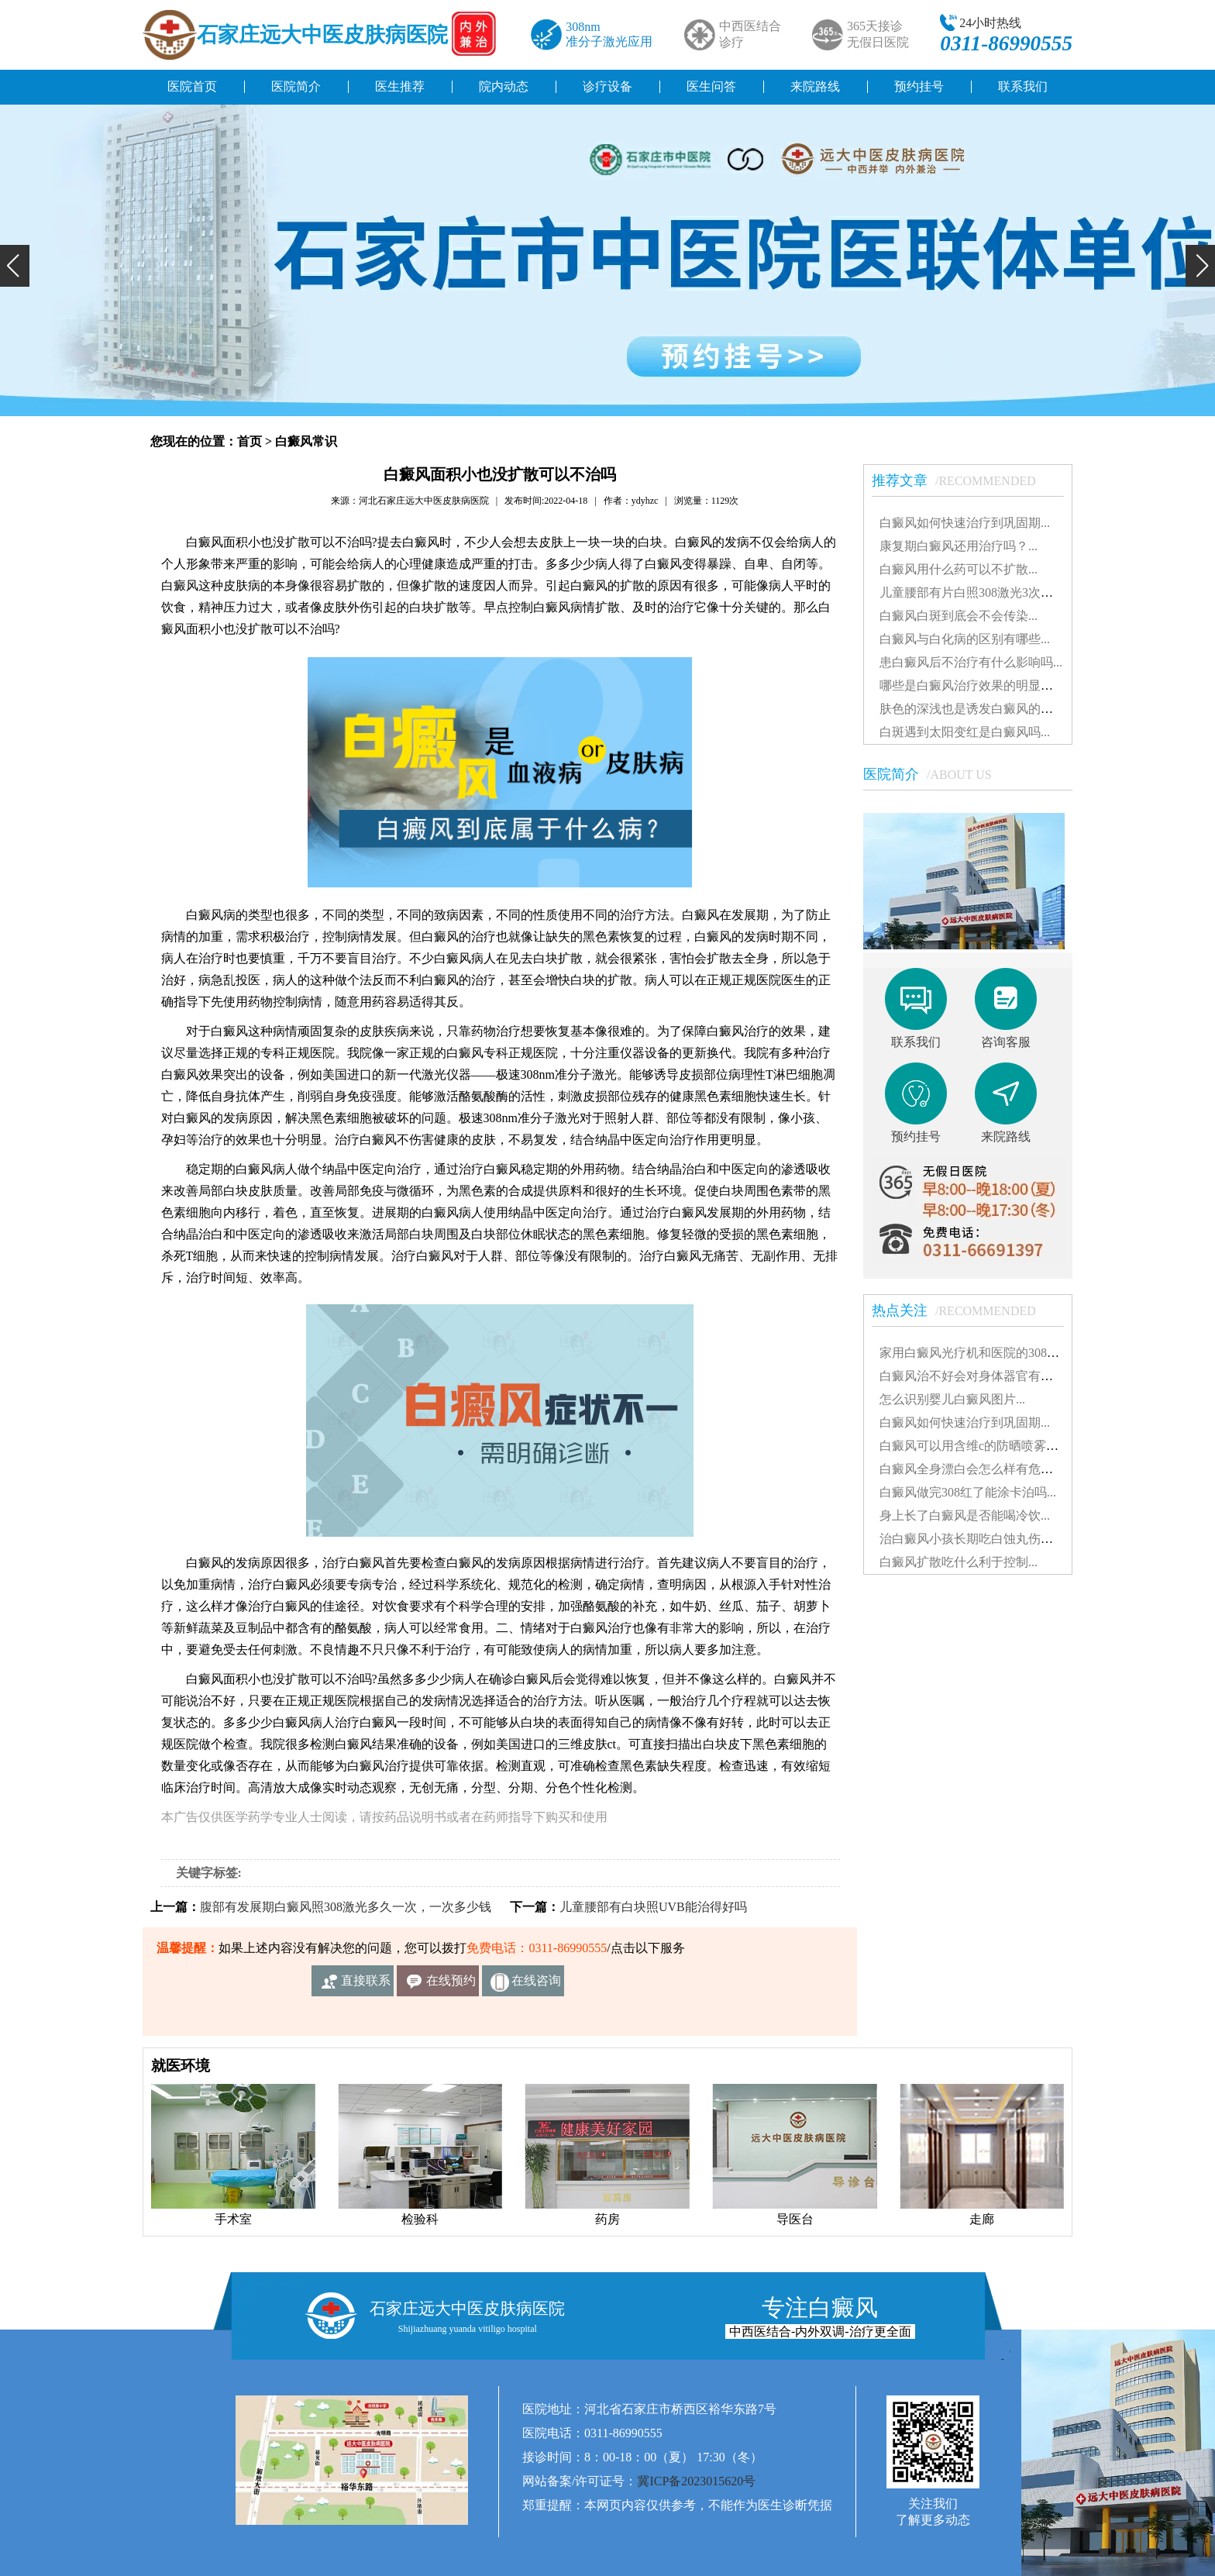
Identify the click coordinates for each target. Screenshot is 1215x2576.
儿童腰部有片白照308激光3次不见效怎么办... (1001, 592)
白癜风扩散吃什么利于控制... (958, 1562)
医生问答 (711, 86)
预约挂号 (919, 86)
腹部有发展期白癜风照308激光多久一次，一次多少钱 (345, 1906)
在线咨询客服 (536, 1985)
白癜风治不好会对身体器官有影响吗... (983, 1376)
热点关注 (962, 1310)
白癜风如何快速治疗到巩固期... (964, 522)
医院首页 (192, 86)
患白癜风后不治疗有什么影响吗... (970, 662)
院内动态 (503, 86)
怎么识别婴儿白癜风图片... (952, 1399)
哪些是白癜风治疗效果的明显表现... (977, 685)
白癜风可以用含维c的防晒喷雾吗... (973, 1445)
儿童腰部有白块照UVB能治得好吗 (653, 1906)
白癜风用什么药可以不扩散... (958, 569)
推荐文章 (962, 480)
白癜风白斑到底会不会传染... (958, 615)
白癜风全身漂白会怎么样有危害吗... (977, 1469)
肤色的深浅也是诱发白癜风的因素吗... (983, 708)
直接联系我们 (366, 1985)
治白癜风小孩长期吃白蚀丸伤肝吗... (977, 1538)
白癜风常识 (306, 441)
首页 (249, 441)
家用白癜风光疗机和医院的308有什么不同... (998, 1352)
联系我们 (1023, 86)
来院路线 (815, 86)
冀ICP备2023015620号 (696, 2481)
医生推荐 (400, 86)
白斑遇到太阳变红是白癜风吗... (964, 732)
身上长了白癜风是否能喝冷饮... (964, 1515)
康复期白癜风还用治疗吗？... (958, 546)
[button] (14, 266)
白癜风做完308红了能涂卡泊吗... (967, 1492)
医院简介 (296, 86)
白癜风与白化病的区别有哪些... (964, 639)
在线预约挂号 (451, 1985)
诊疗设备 (607, 86)
